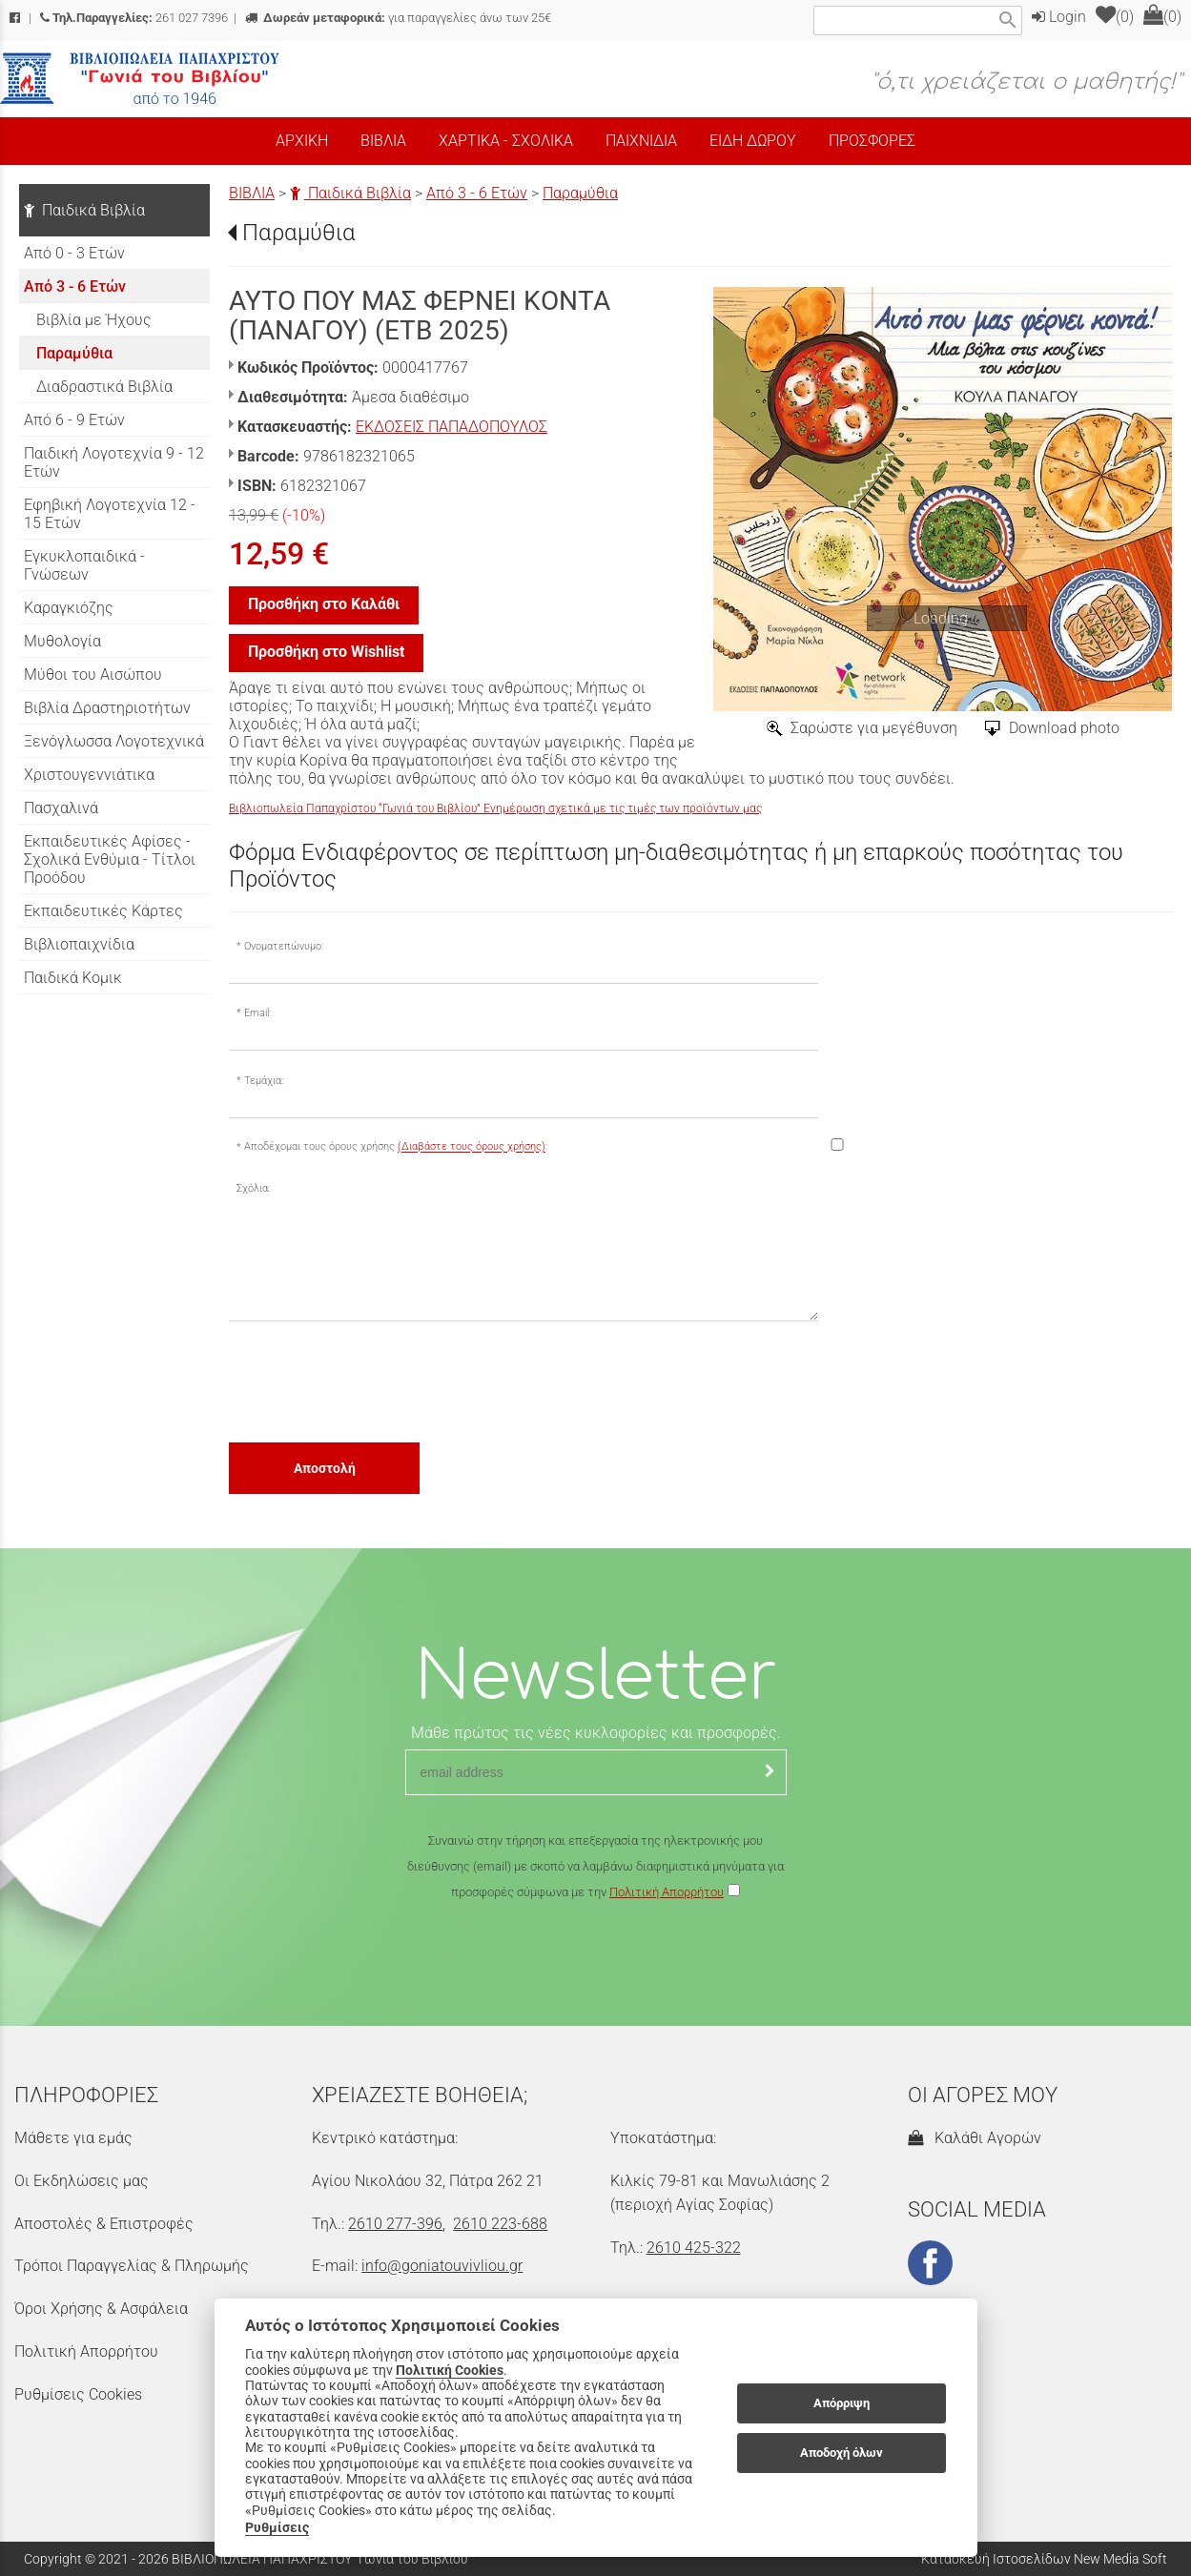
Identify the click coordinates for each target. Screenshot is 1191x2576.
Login (1059, 17)
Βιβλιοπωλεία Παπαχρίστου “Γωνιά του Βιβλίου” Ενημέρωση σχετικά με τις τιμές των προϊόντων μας (495, 808)
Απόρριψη (841, 2403)
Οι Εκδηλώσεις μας (81, 2181)
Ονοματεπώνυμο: (283, 946)
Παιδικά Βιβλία (350, 193)
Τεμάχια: (263, 1080)
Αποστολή (325, 1468)
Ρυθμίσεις (277, 2527)
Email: (257, 1013)
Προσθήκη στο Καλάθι (324, 604)
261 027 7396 (134, 17)
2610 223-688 (500, 2224)
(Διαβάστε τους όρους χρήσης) (471, 1147)
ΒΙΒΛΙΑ (252, 193)
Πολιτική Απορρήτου (666, 1892)
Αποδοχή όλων (841, 2452)
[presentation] (374, 1380)
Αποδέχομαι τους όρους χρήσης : (395, 1147)
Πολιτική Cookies (449, 2370)
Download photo (1064, 728)
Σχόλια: (253, 1188)
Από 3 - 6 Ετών (476, 193)
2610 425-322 (694, 2248)
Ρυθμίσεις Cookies (78, 2394)
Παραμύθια (580, 193)
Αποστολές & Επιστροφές (104, 2224)
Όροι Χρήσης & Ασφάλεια (101, 2309)
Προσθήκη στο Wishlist (326, 652)
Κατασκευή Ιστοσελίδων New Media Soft (1044, 2558)
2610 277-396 (395, 2224)
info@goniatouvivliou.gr (442, 2266)
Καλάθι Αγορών (974, 2138)
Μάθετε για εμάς (73, 2138)
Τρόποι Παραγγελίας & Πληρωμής (131, 2266)
